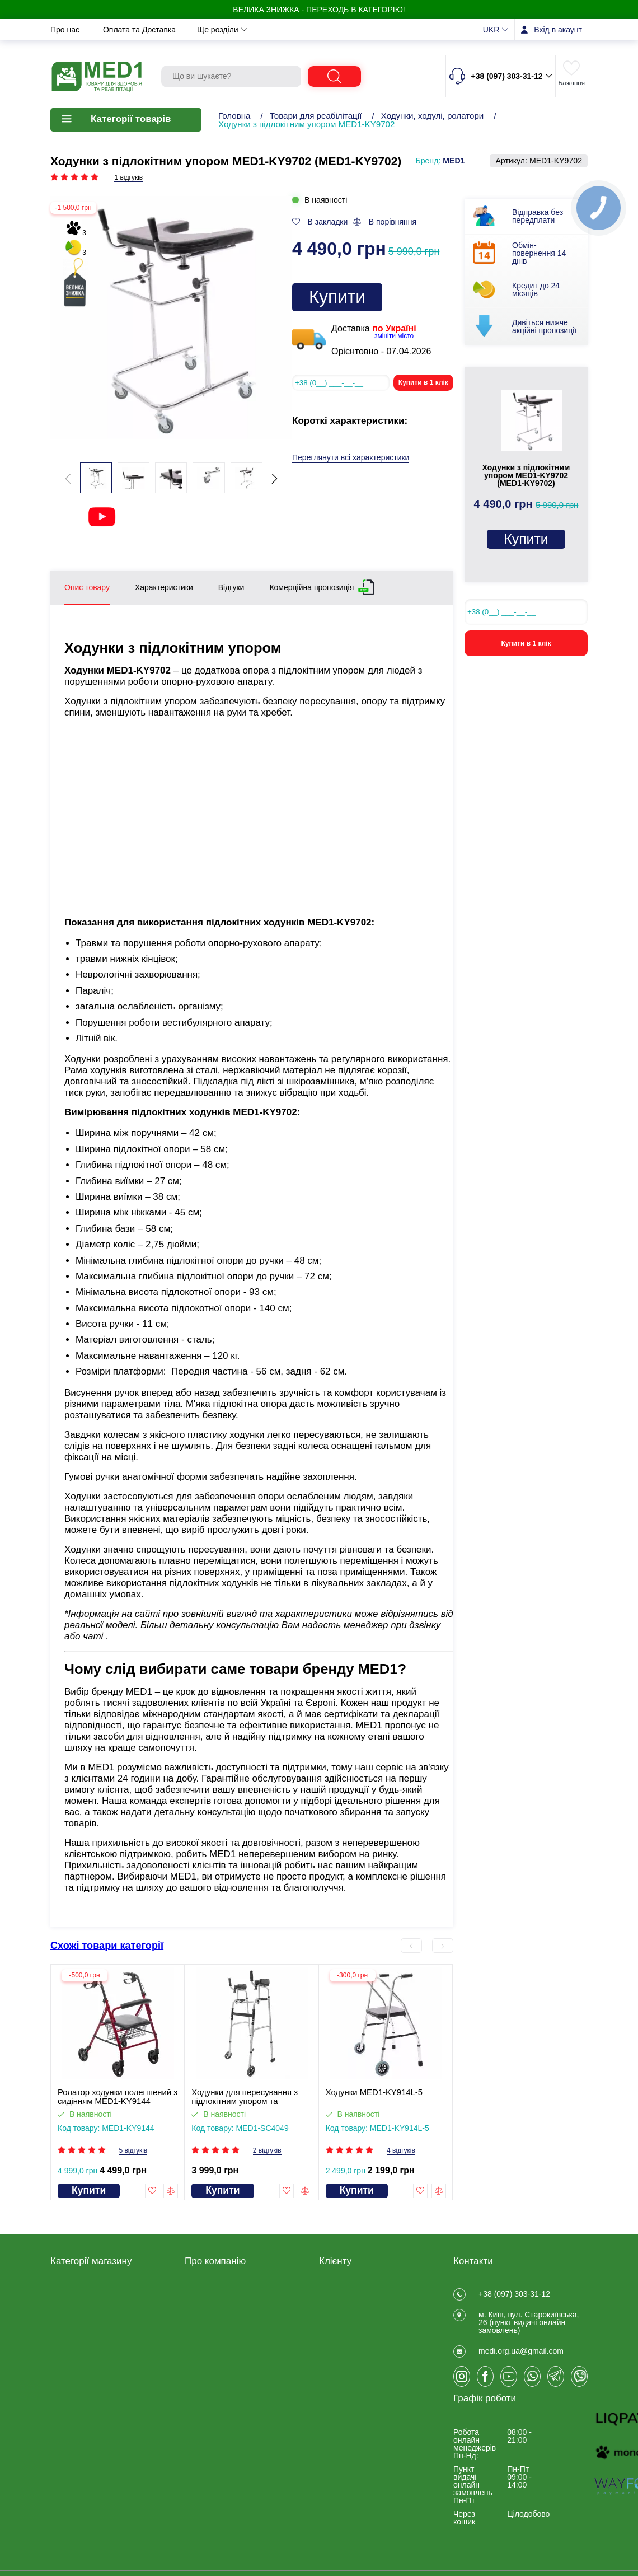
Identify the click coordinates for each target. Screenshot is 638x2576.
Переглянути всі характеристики (350, 458)
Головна (234, 115)
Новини (315, 29)
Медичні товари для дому (96, 2306)
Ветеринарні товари (86, 2395)
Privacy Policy (209, 2364)
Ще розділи (424, 30)
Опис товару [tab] (87, 587)
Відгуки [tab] (231, 587)
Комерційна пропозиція (311, 585)
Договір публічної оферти (231, 2306)
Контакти (366, 29)
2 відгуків (267, 2150)
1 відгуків (128, 177)
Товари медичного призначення (83, 2325)
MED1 (454, 160)
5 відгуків (133, 2150)
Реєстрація (339, 2292)
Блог (193, 2379)
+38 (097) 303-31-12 (514, 2293)
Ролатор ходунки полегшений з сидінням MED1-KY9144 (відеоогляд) (117, 2097)
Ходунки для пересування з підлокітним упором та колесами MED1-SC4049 (244, 2097)
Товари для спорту (84, 2380)
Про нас (66, 29)
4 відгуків (401, 2150)
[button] (274, 478)
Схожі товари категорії (106, 1946)
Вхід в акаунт (558, 29)
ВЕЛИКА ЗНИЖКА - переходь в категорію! (319, 9)
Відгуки (198, 2292)
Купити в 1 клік (423, 382)
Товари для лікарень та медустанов (92, 2362)
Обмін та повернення (239, 29)
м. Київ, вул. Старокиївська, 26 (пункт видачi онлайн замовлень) (528, 2329)
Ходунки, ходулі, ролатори (432, 115)
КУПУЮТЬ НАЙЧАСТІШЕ (96, 2409)
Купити (337, 297)
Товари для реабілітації (316, 115)
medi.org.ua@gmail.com (521, 2364)
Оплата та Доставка (140, 29)
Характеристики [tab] (164, 587)
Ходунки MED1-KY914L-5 (374, 2092)
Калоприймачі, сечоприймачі (102, 2343)
